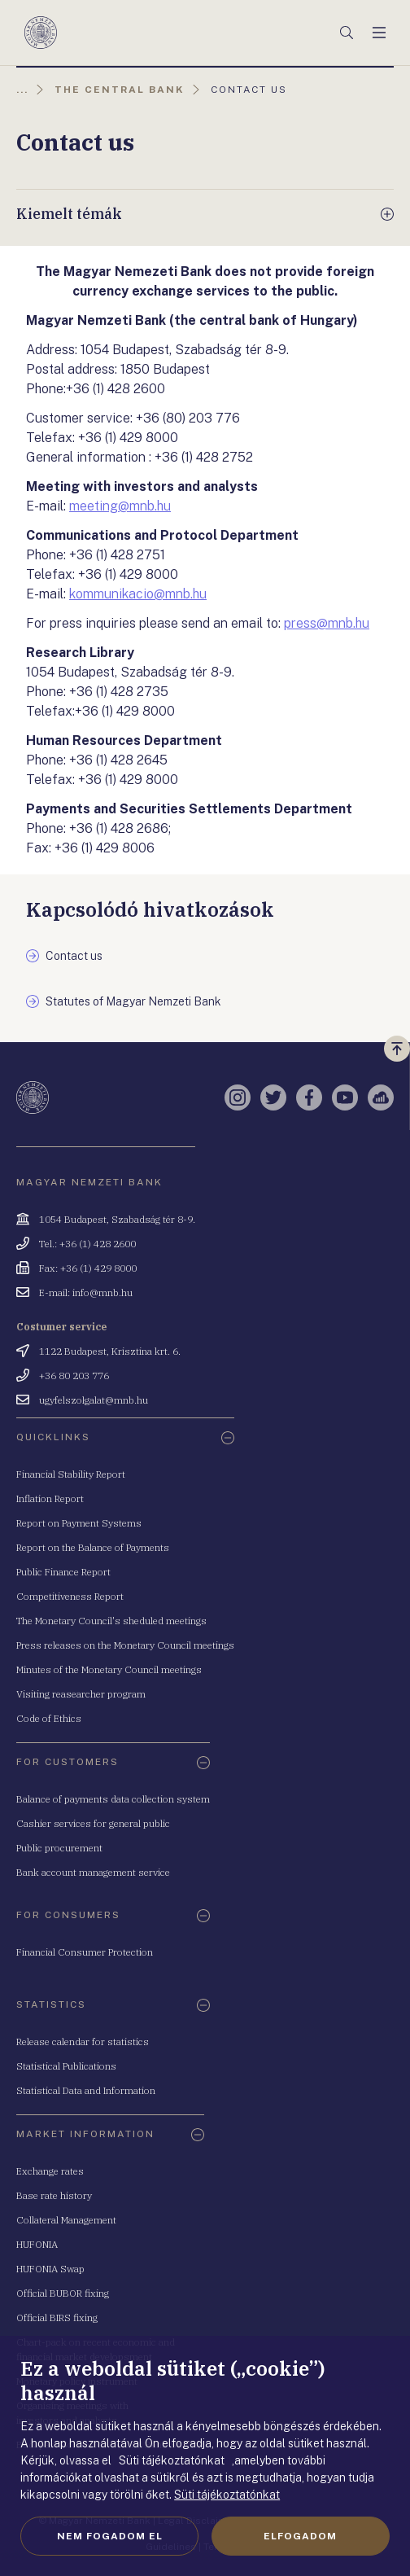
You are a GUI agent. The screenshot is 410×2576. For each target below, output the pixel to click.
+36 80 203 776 (74, 1375)
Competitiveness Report (70, 1596)
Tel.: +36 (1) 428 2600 (87, 1244)
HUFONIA (37, 2244)
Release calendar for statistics (82, 2041)
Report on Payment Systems (79, 1523)
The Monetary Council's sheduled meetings (111, 1620)
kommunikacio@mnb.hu (138, 594)
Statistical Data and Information (85, 2090)
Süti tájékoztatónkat (227, 2494)
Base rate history (54, 2195)
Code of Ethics (48, 1718)
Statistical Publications (66, 2066)
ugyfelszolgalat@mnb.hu (93, 1400)
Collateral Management (66, 2220)
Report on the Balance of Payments (92, 1547)
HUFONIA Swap (50, 2269)
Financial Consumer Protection (84, 1952)
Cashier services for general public (93, 1823)
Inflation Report (50, 1498)
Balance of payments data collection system (113, 1799)
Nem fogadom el (110, 2536)
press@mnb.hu (326, 623)
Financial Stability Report (70, 1474)
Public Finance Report (63, 1572)
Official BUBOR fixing (62, 2293)
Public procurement (59, 1848)
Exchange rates (50, 2171)
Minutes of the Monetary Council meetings (109, 1669)
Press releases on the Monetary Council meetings (125, 1645)
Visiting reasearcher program (81, 1694)
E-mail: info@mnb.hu (86, 1292)
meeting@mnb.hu (120, 506)
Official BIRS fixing (57, 2317)
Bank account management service (93, 1872)
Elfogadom (300, 2536)
